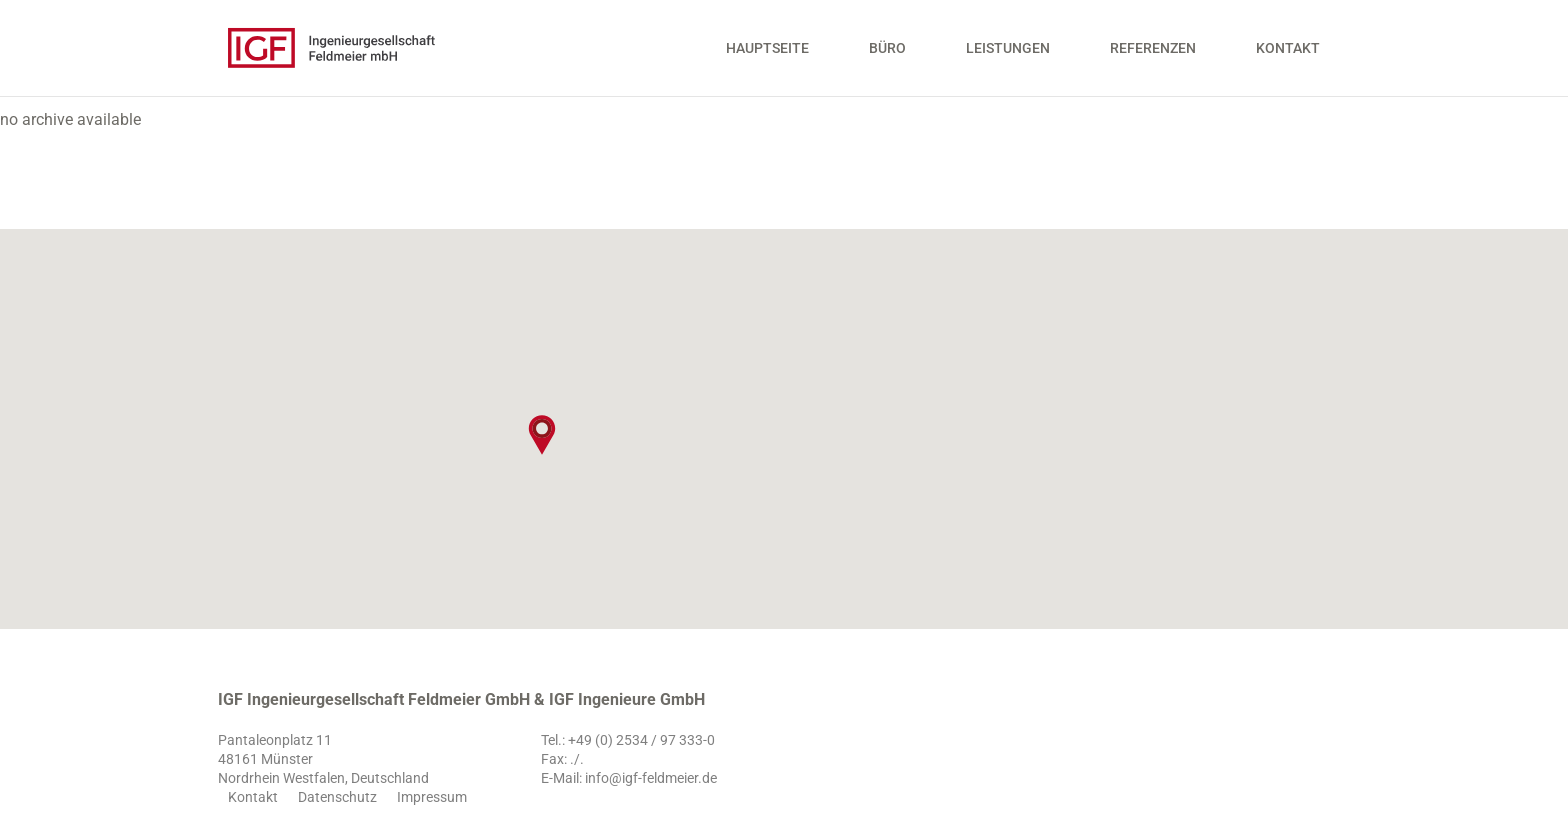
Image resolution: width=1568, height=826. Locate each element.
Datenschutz (337, 797)
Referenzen (1153, 55)
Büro (887, 55)
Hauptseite (767, 55)
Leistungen (1008, 55)
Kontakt (1288, 55)
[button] (542, 435)
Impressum (432, 797)
